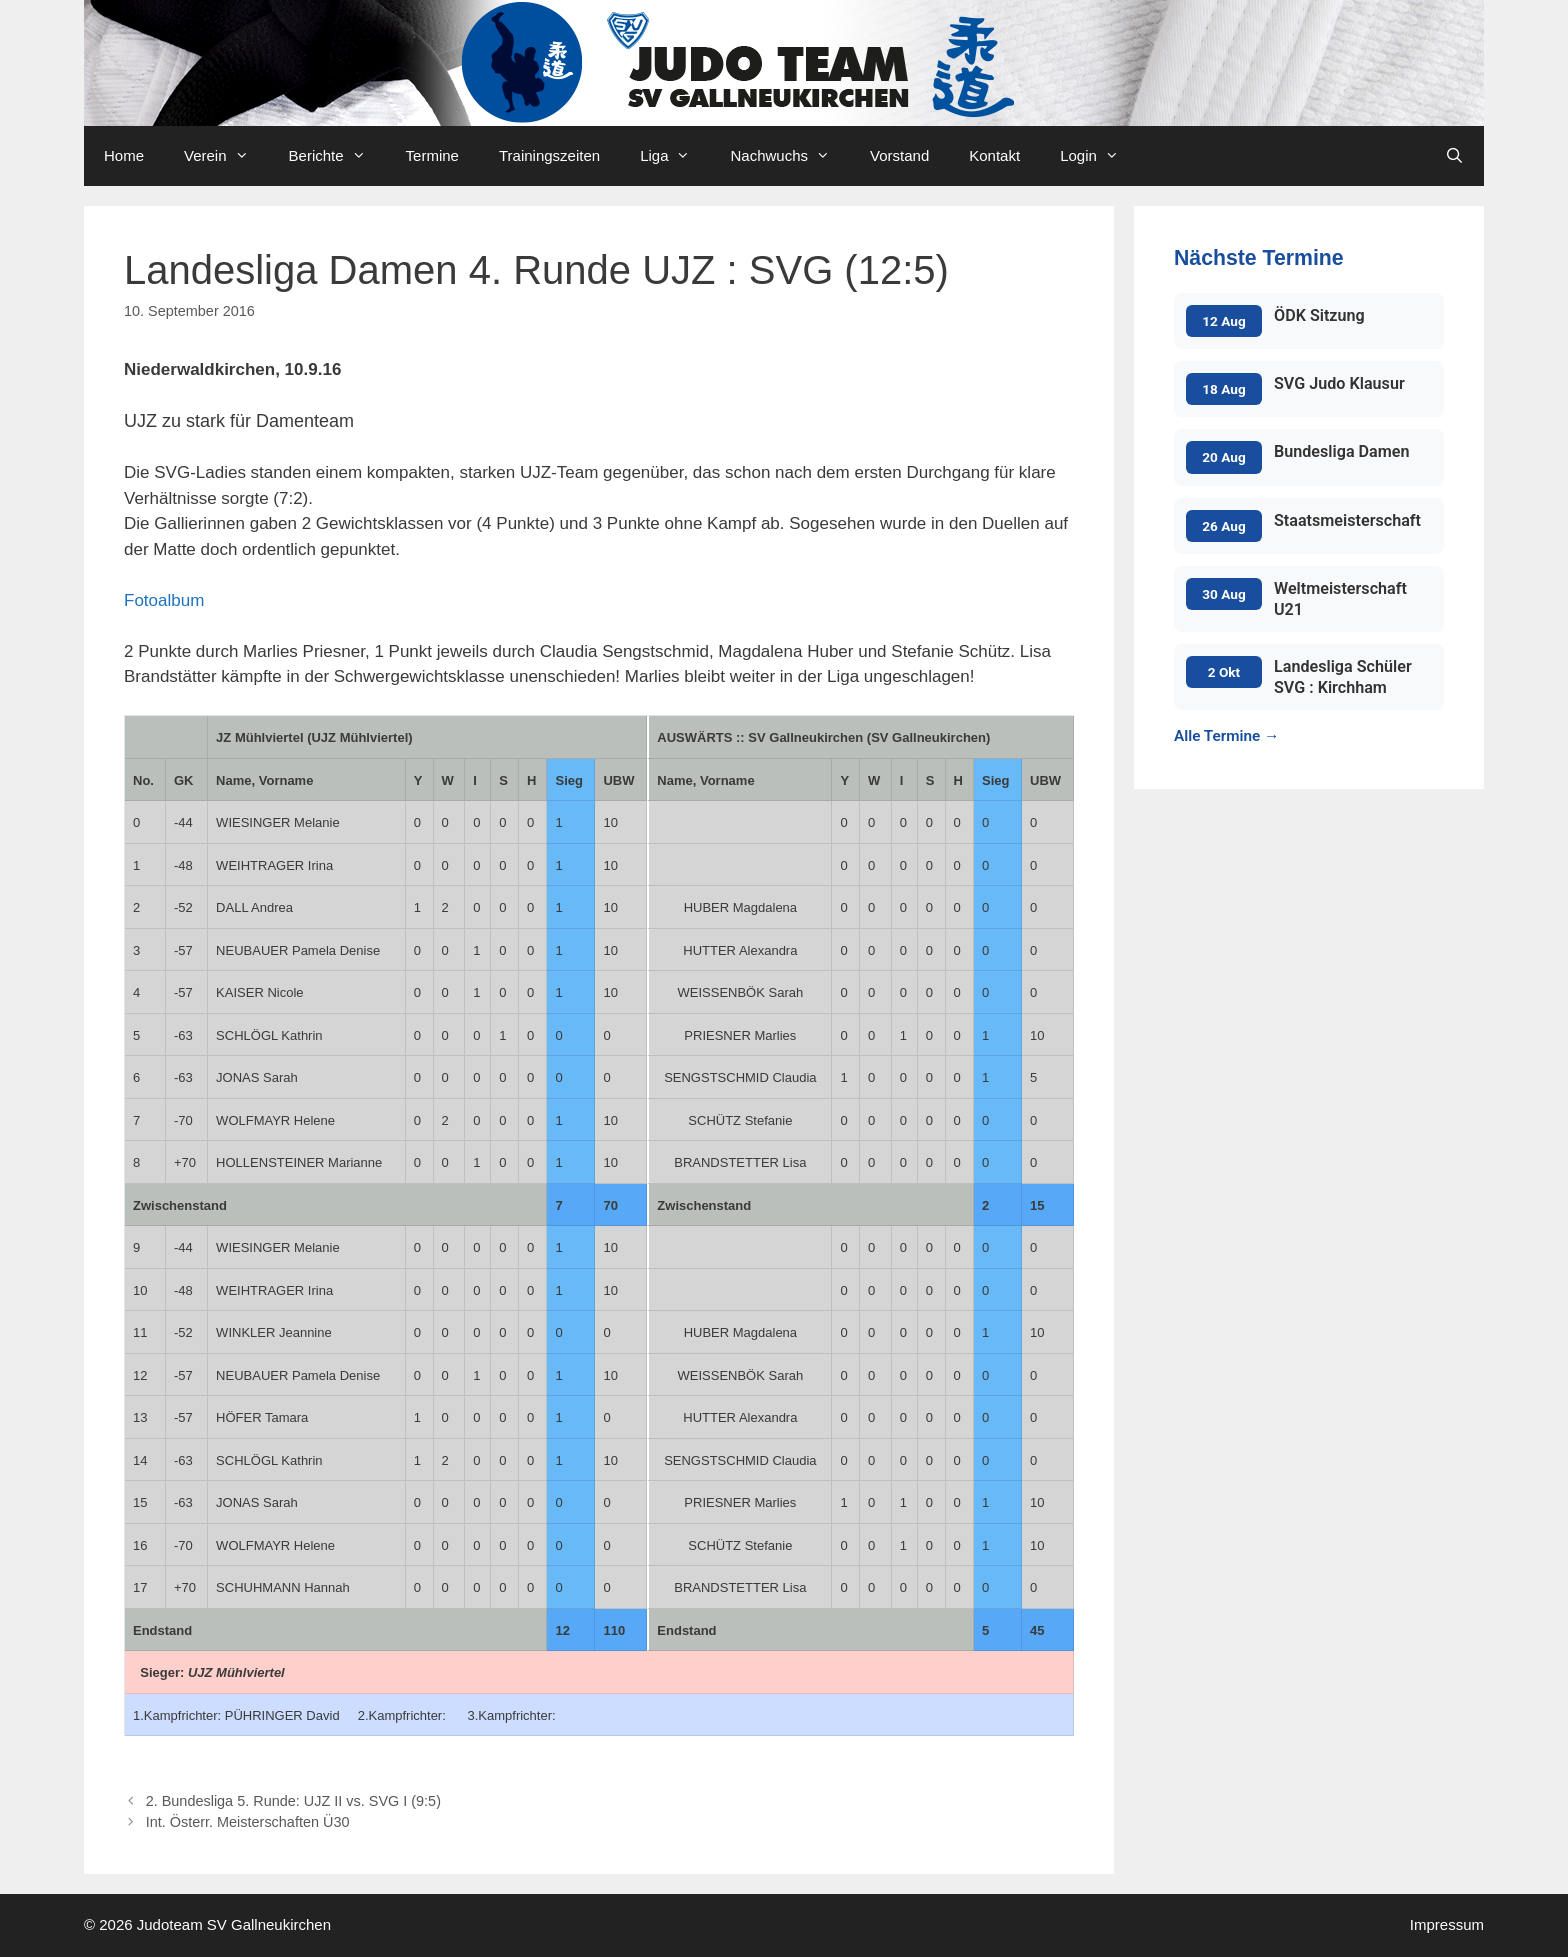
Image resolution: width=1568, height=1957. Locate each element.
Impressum (1447, 1924)
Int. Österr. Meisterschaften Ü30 (248, 1822)
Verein (226, 156)
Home (124, 155)
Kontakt (994, 155)
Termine (432, 155)
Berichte (337, 156)
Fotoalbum (164, 600)
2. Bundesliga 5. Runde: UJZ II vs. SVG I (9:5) (293, 1801)
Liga (675, 156)
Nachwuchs (790, 156)
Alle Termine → (1226, 736)
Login (1099, 156)
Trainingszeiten (549, 155)
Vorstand (899, 155)
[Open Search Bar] (1454, 156)
